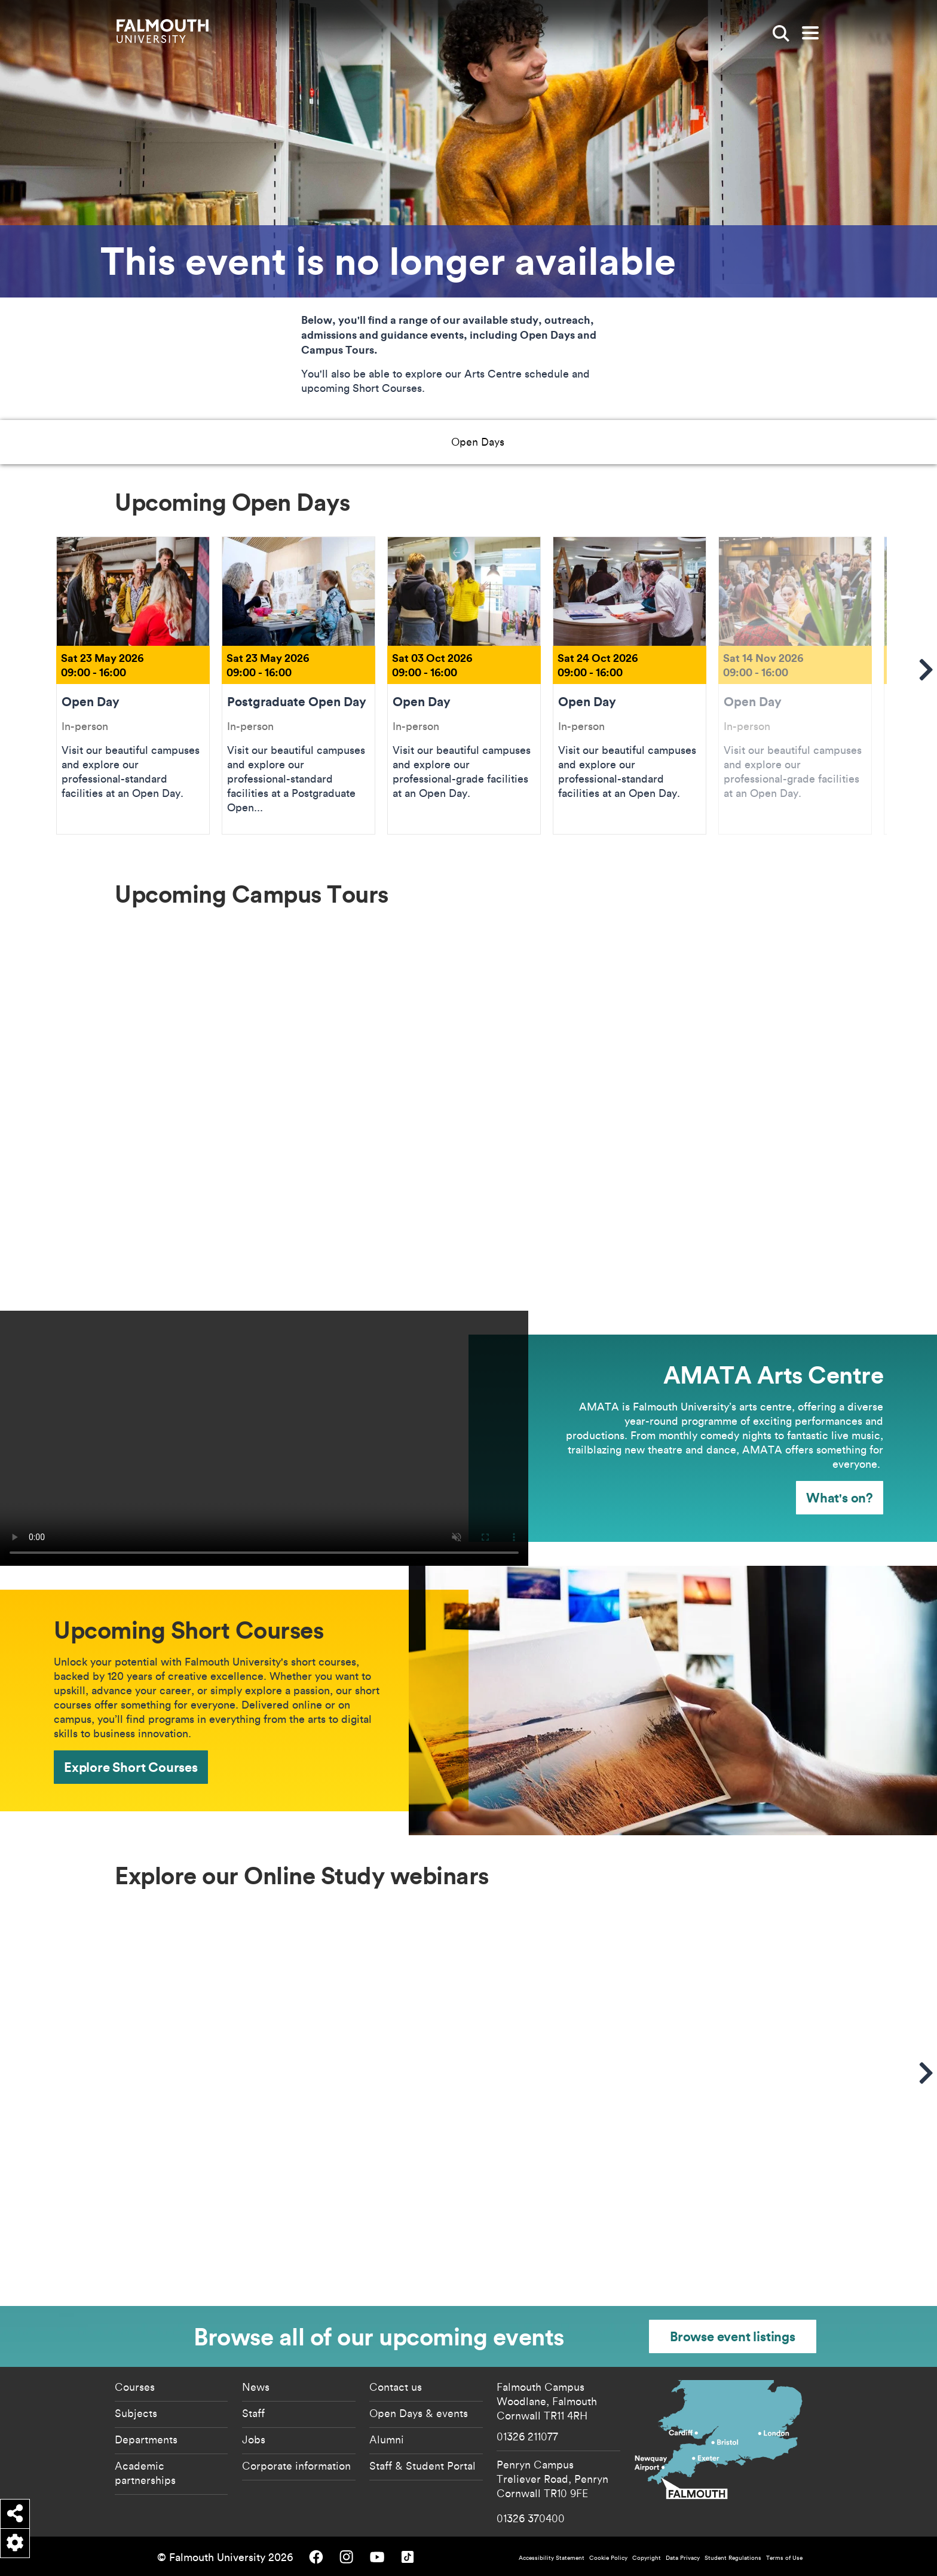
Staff (253, 2412)
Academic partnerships (145, 2472)
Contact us (395, 2386)
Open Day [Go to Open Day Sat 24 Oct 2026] (629, 685)
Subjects (136, 2412)
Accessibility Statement (551, 2558)
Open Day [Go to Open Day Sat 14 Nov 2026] (795, 685)
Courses (135, 2386)
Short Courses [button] (526, 441)
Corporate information (296, 2465)
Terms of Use (784, 2558)
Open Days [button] (226, 441)
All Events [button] (730, 441)
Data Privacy (683, 2558)
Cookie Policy (608, 2558)
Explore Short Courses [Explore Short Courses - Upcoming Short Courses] (131, 1766)
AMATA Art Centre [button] (419, 441)
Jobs (253, 2439)
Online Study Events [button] (633, 441)
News (256, 2386)
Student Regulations (733, 2558)
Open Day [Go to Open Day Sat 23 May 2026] (133, 685)
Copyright (646, 2558)
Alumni (386, 2439)
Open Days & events (418, 2412)
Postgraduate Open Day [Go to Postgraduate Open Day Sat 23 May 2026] (298, 685)
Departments (146, 2439)
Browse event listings (732, 2336)
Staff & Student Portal (422, 2465)
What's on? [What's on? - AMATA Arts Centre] (839, 1497)
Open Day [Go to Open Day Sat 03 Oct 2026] (464, 685)
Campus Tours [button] (312, 441)
